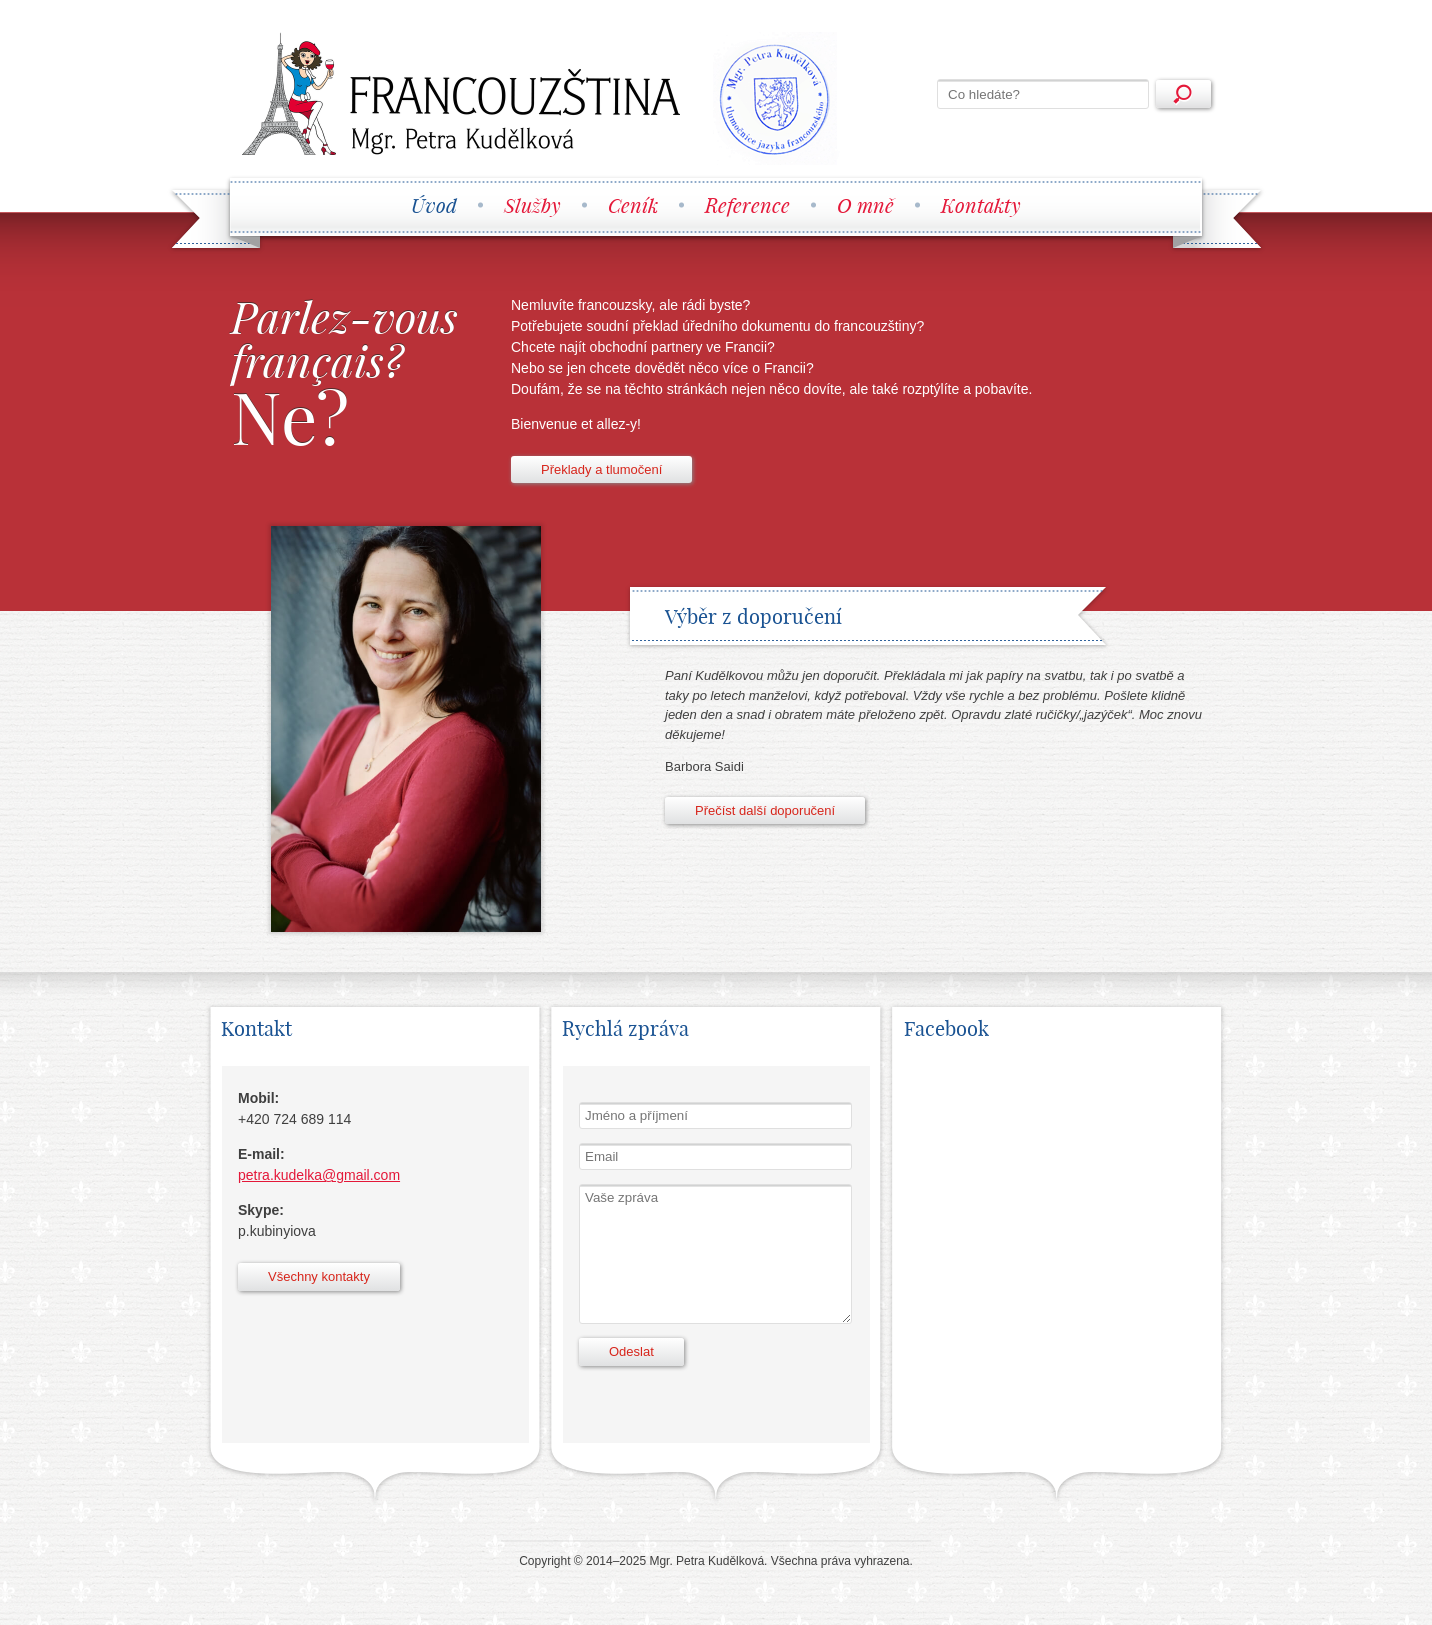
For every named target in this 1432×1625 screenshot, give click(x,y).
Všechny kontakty (319, 1276)
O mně (865, 205)
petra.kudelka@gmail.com (319, 1175)
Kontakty (981, 205)
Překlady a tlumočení (601, 469)
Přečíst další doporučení (765, 810)
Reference (747, 205)
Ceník (633, 205)
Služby (532, 205)
